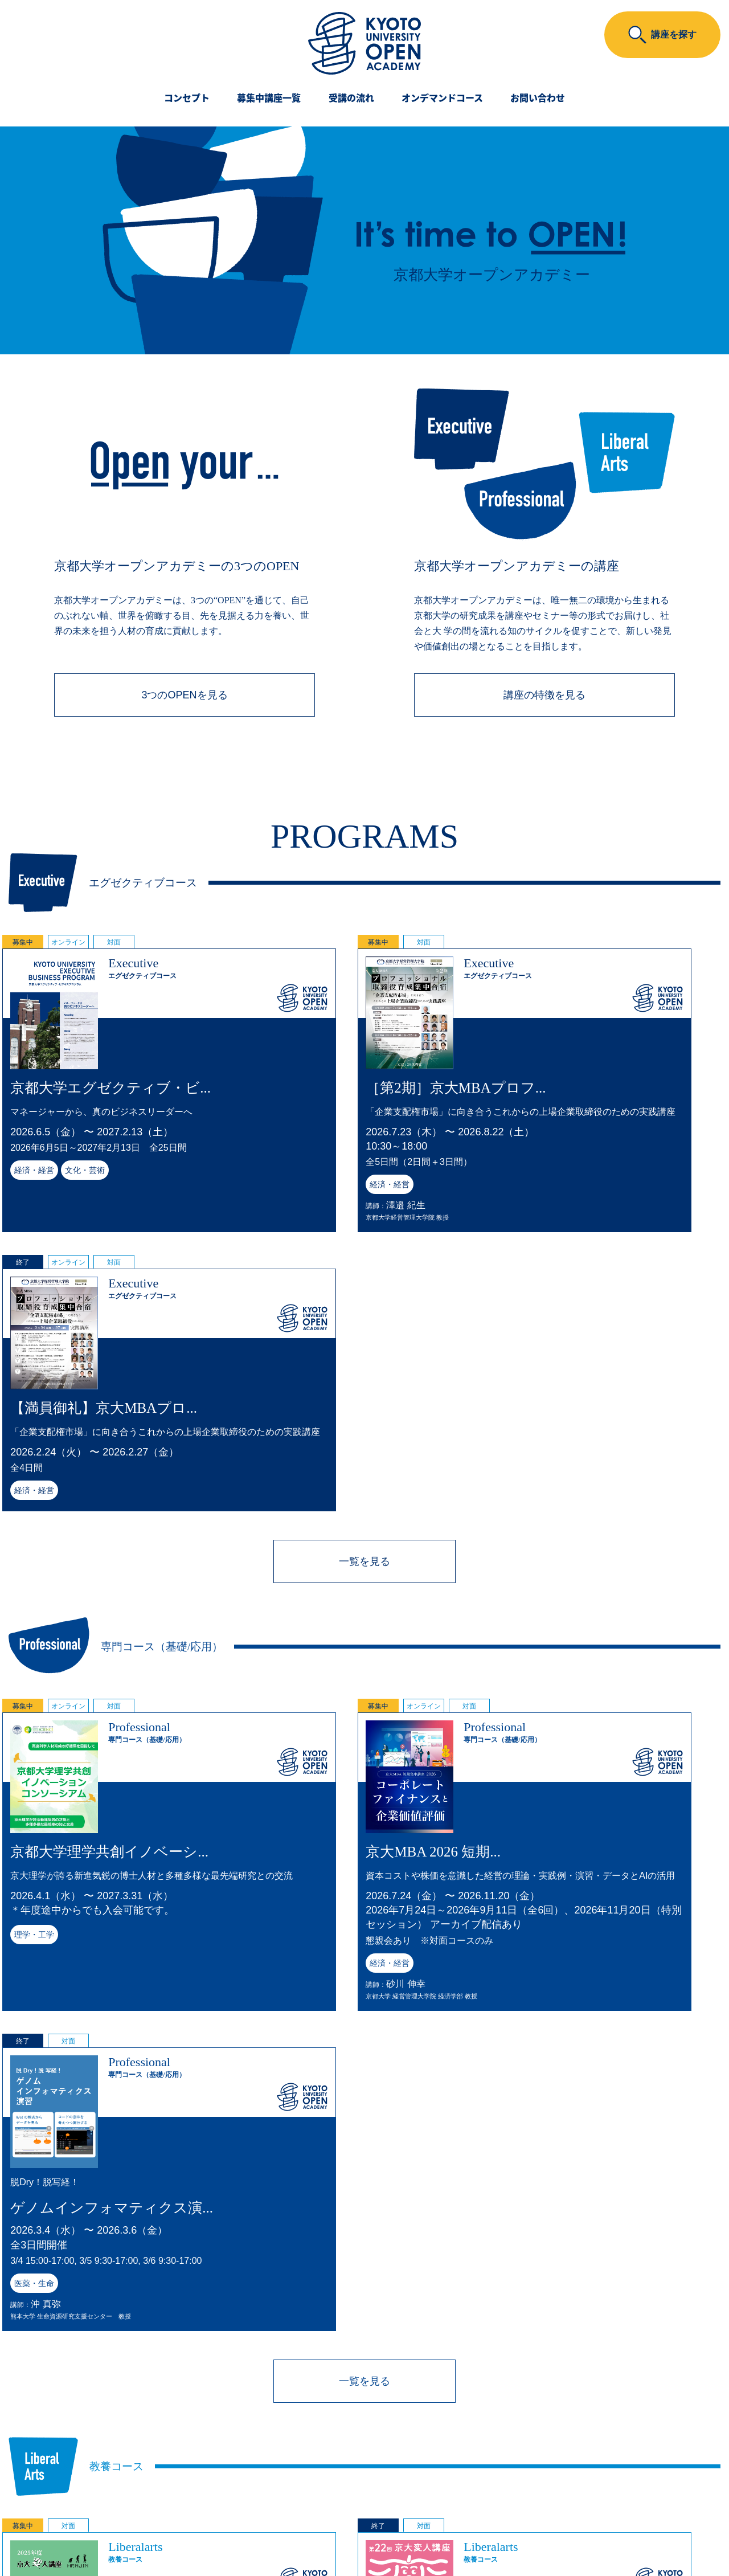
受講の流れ (351, 98)
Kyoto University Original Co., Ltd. (339, 2538)
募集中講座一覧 (269, 98)
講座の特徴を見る (544, 696)
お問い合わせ (537, 98)
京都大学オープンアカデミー (364, 2494)
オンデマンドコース (442, 98)
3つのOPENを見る (184, 696)
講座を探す (674, 34)
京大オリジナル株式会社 (364, 2516)
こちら (469, 2473)
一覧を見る (364, 1298)
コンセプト (187, 98)
